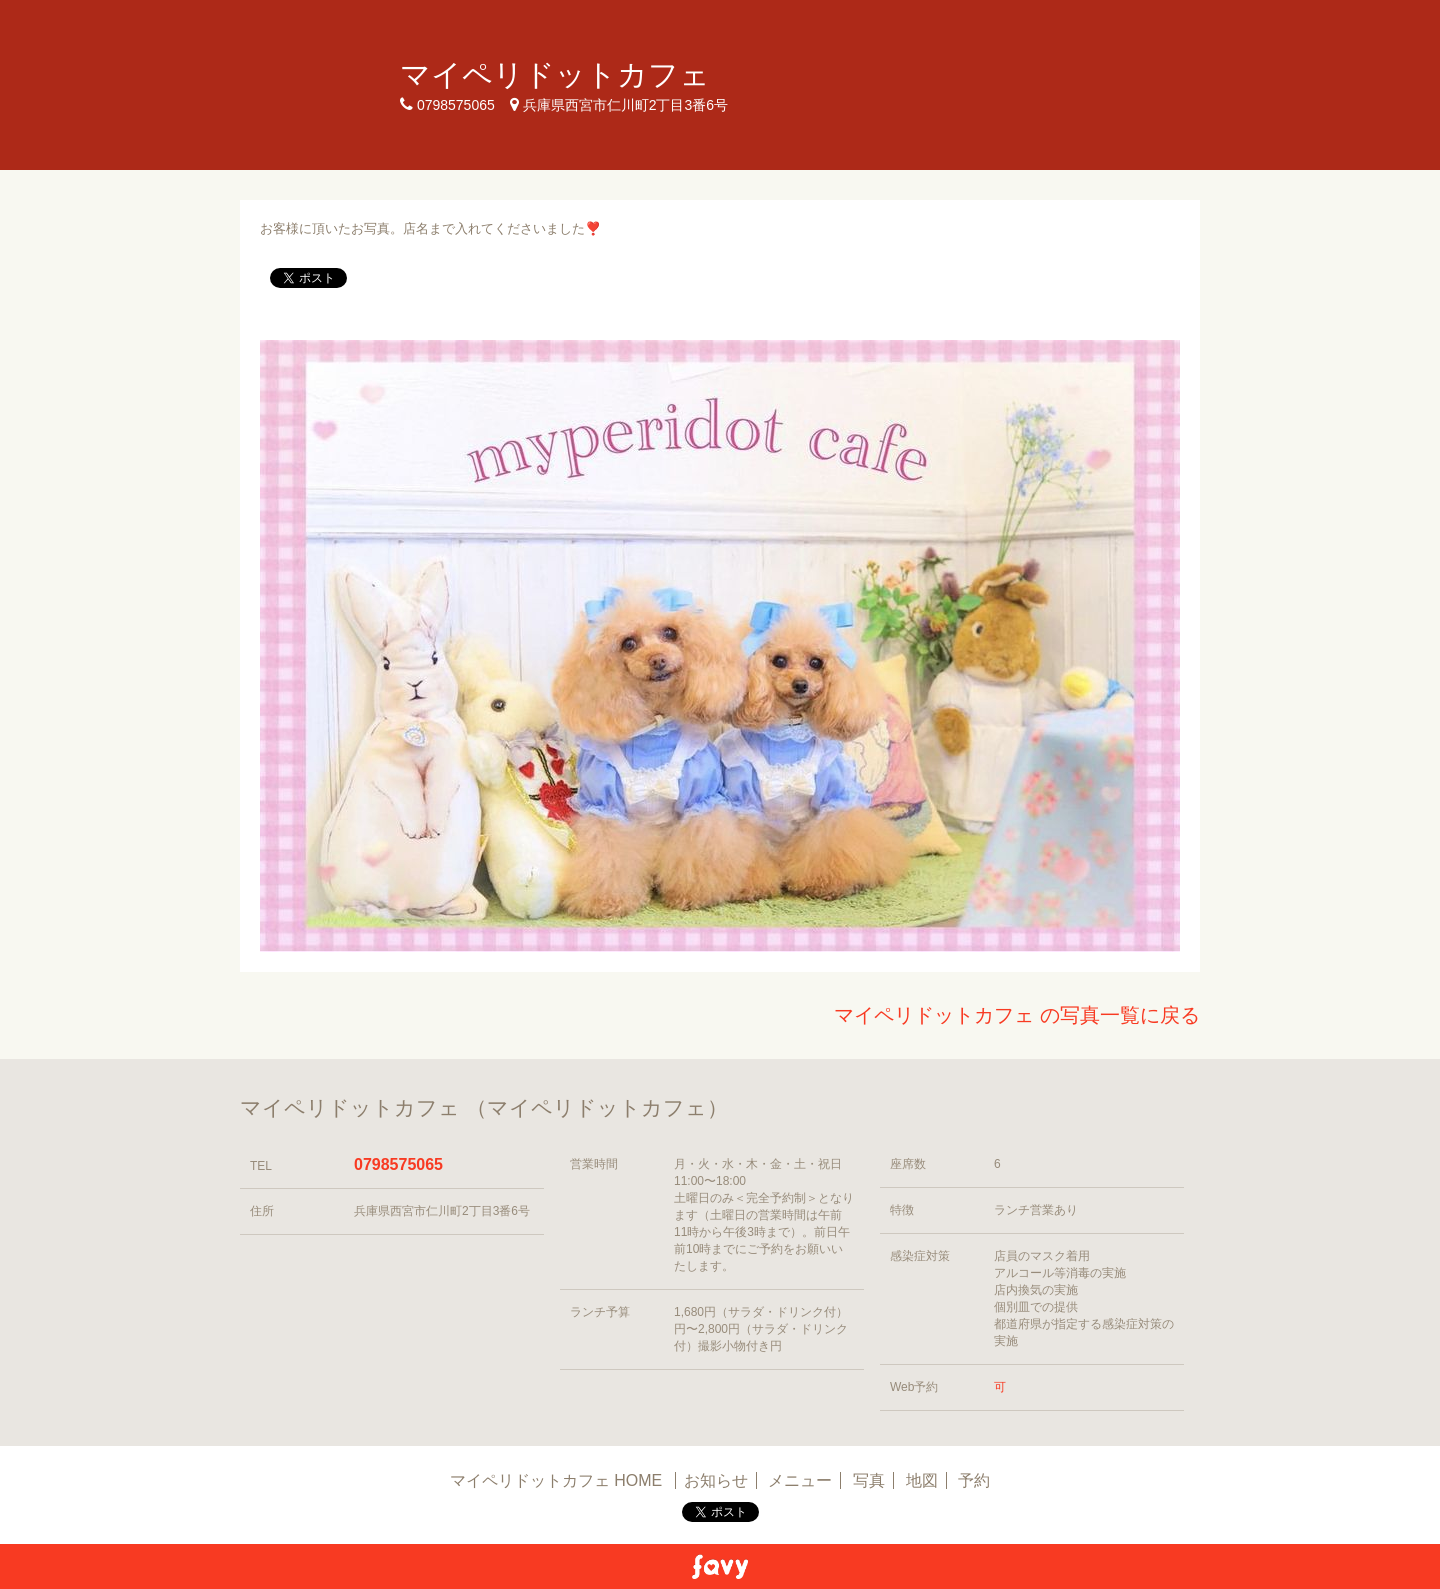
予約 (974, 1480)
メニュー (800, 1480)
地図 (922, 1480)
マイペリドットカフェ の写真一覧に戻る (1017, 1015)
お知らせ (716, 1480)
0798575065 (398, 1164)
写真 (869, 1480)
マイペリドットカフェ (555, 74)
